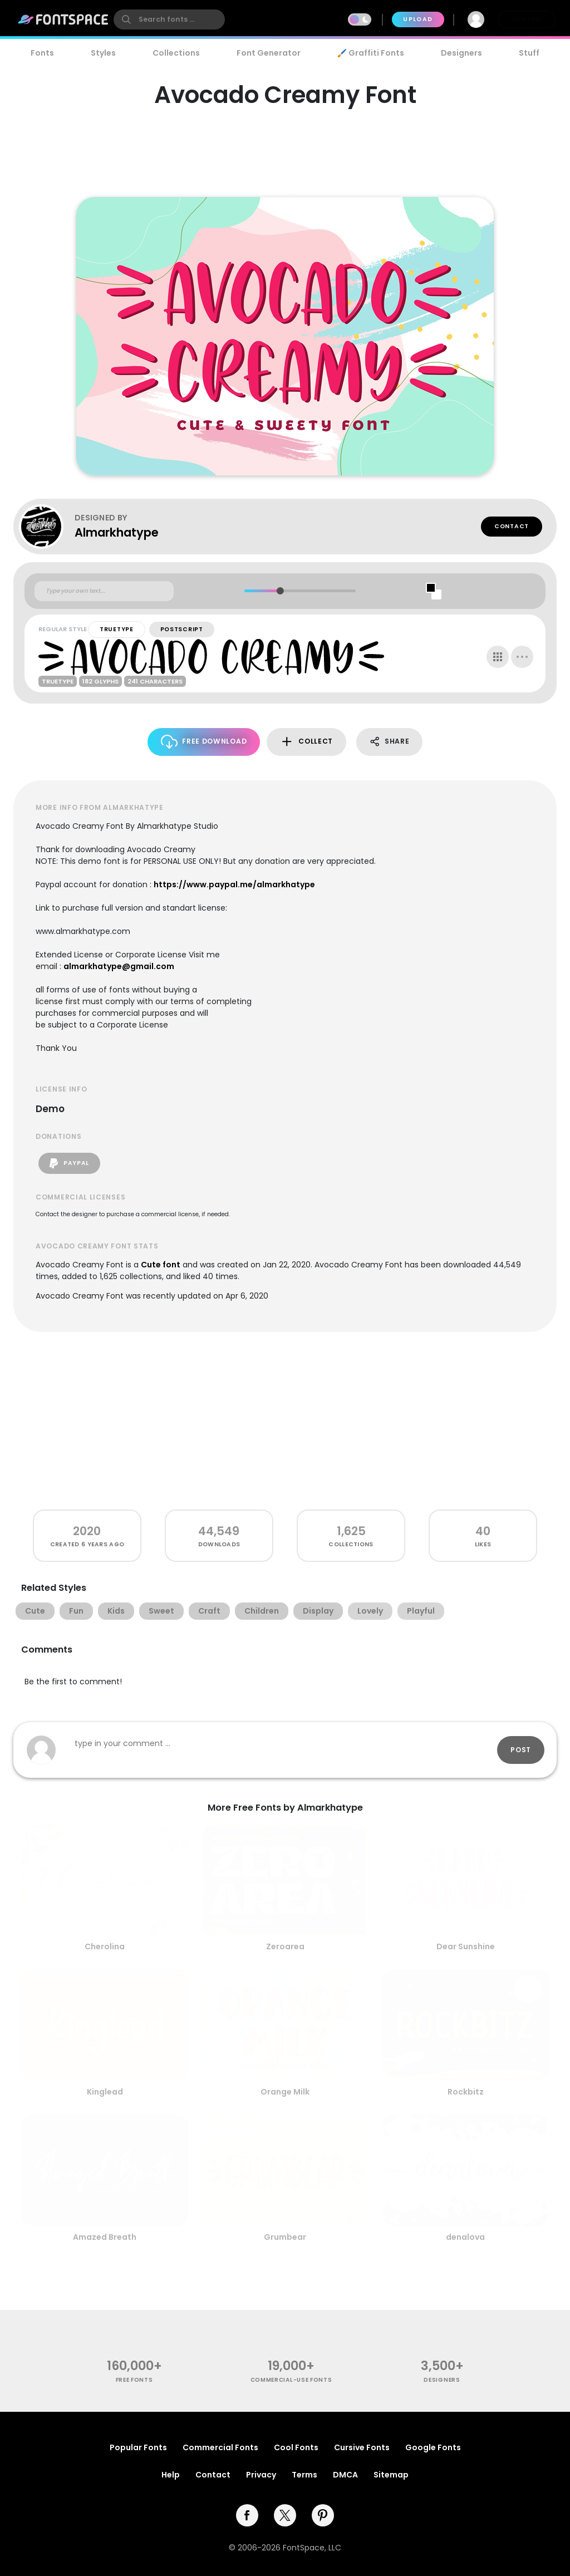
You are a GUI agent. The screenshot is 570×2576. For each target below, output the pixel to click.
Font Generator (269, 52)
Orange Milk (285, 2091)
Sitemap (391, 2474)
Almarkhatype (117, 532)
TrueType (117, 629)
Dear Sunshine (465, 1946)
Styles (103, 52)
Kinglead (105, 2091)
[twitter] (285, 2515)
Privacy (261, 2474)
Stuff (529, 52)
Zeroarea (285, 1946)
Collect (306, 742)
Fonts (42, 52)
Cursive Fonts (362, 2447)
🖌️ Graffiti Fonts (370, 52)
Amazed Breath (104, 2237)
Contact (511, 526)
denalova (465, 2237)
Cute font (160, 1264)
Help (170, 2474)
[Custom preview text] (104, 591)
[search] (169, 19)
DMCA (345, 2474)
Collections (176, 52)
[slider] (279, 590)
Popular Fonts (138, 2447)
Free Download (204, 742)
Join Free (526, 19)
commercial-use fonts (291, 2380)
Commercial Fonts (220, 2447)
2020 (87, 1531)
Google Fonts (433, 2447)
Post (520, 1749)
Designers (461, 52)
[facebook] (247, 2515)
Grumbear (285, 2237)
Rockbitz (466, 2091)
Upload (418, 19)
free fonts (134, 2380)
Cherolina (105, 1946)
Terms (304, 2474)
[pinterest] (323, 2515)
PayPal (69, 1163)
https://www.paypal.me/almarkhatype (234, 884)
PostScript (181, 629)
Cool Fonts (296, 2447)
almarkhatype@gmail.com (118, 966)
